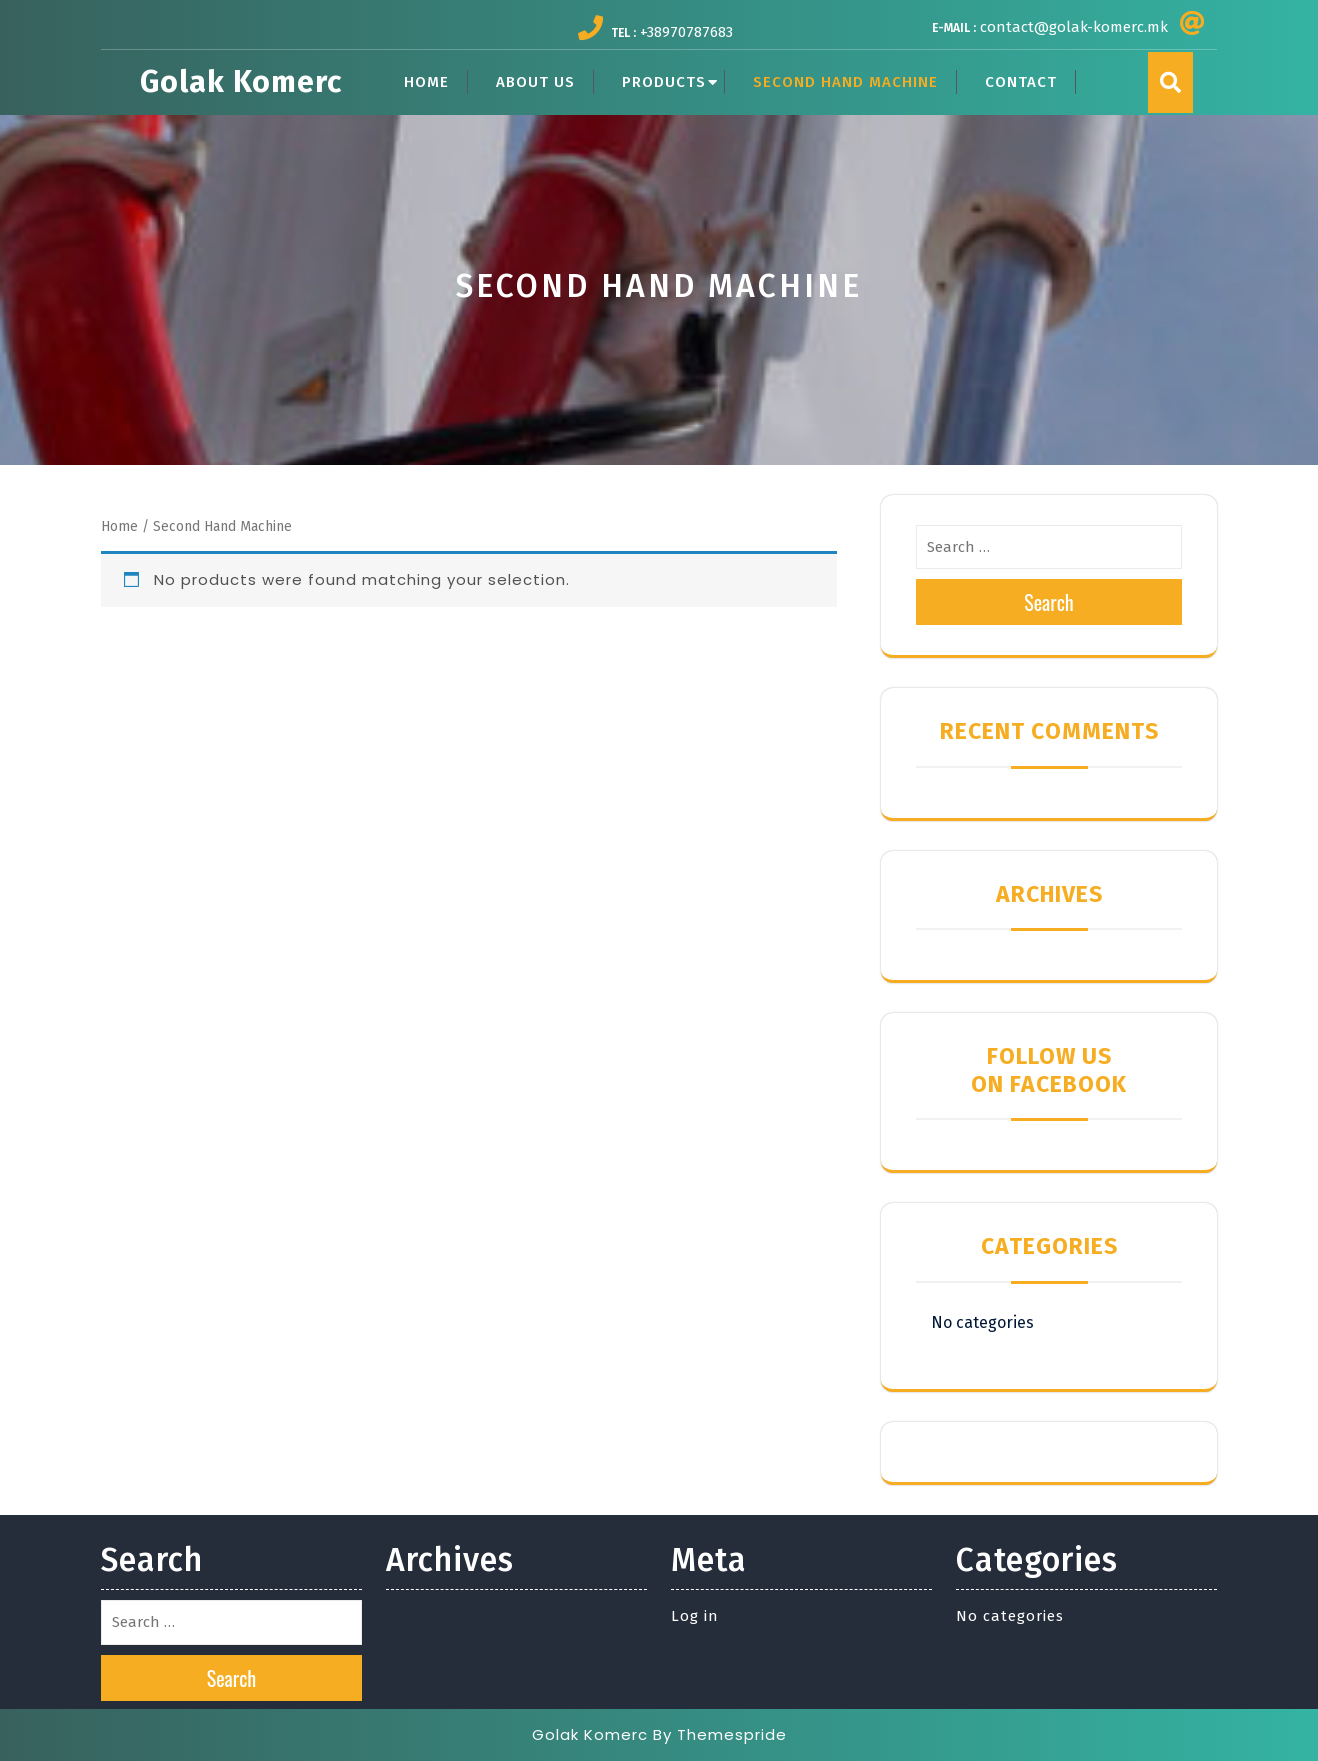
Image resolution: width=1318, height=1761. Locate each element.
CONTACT (1021, 82)
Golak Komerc (241, 82)
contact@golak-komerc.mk (1074, 27)
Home (119, 526)
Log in (695, 1616)
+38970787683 (686, 32)
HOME (426, 82)
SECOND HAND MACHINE (845, 82)
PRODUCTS (664, 82)
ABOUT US (535, 82)
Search (1049, 602)
